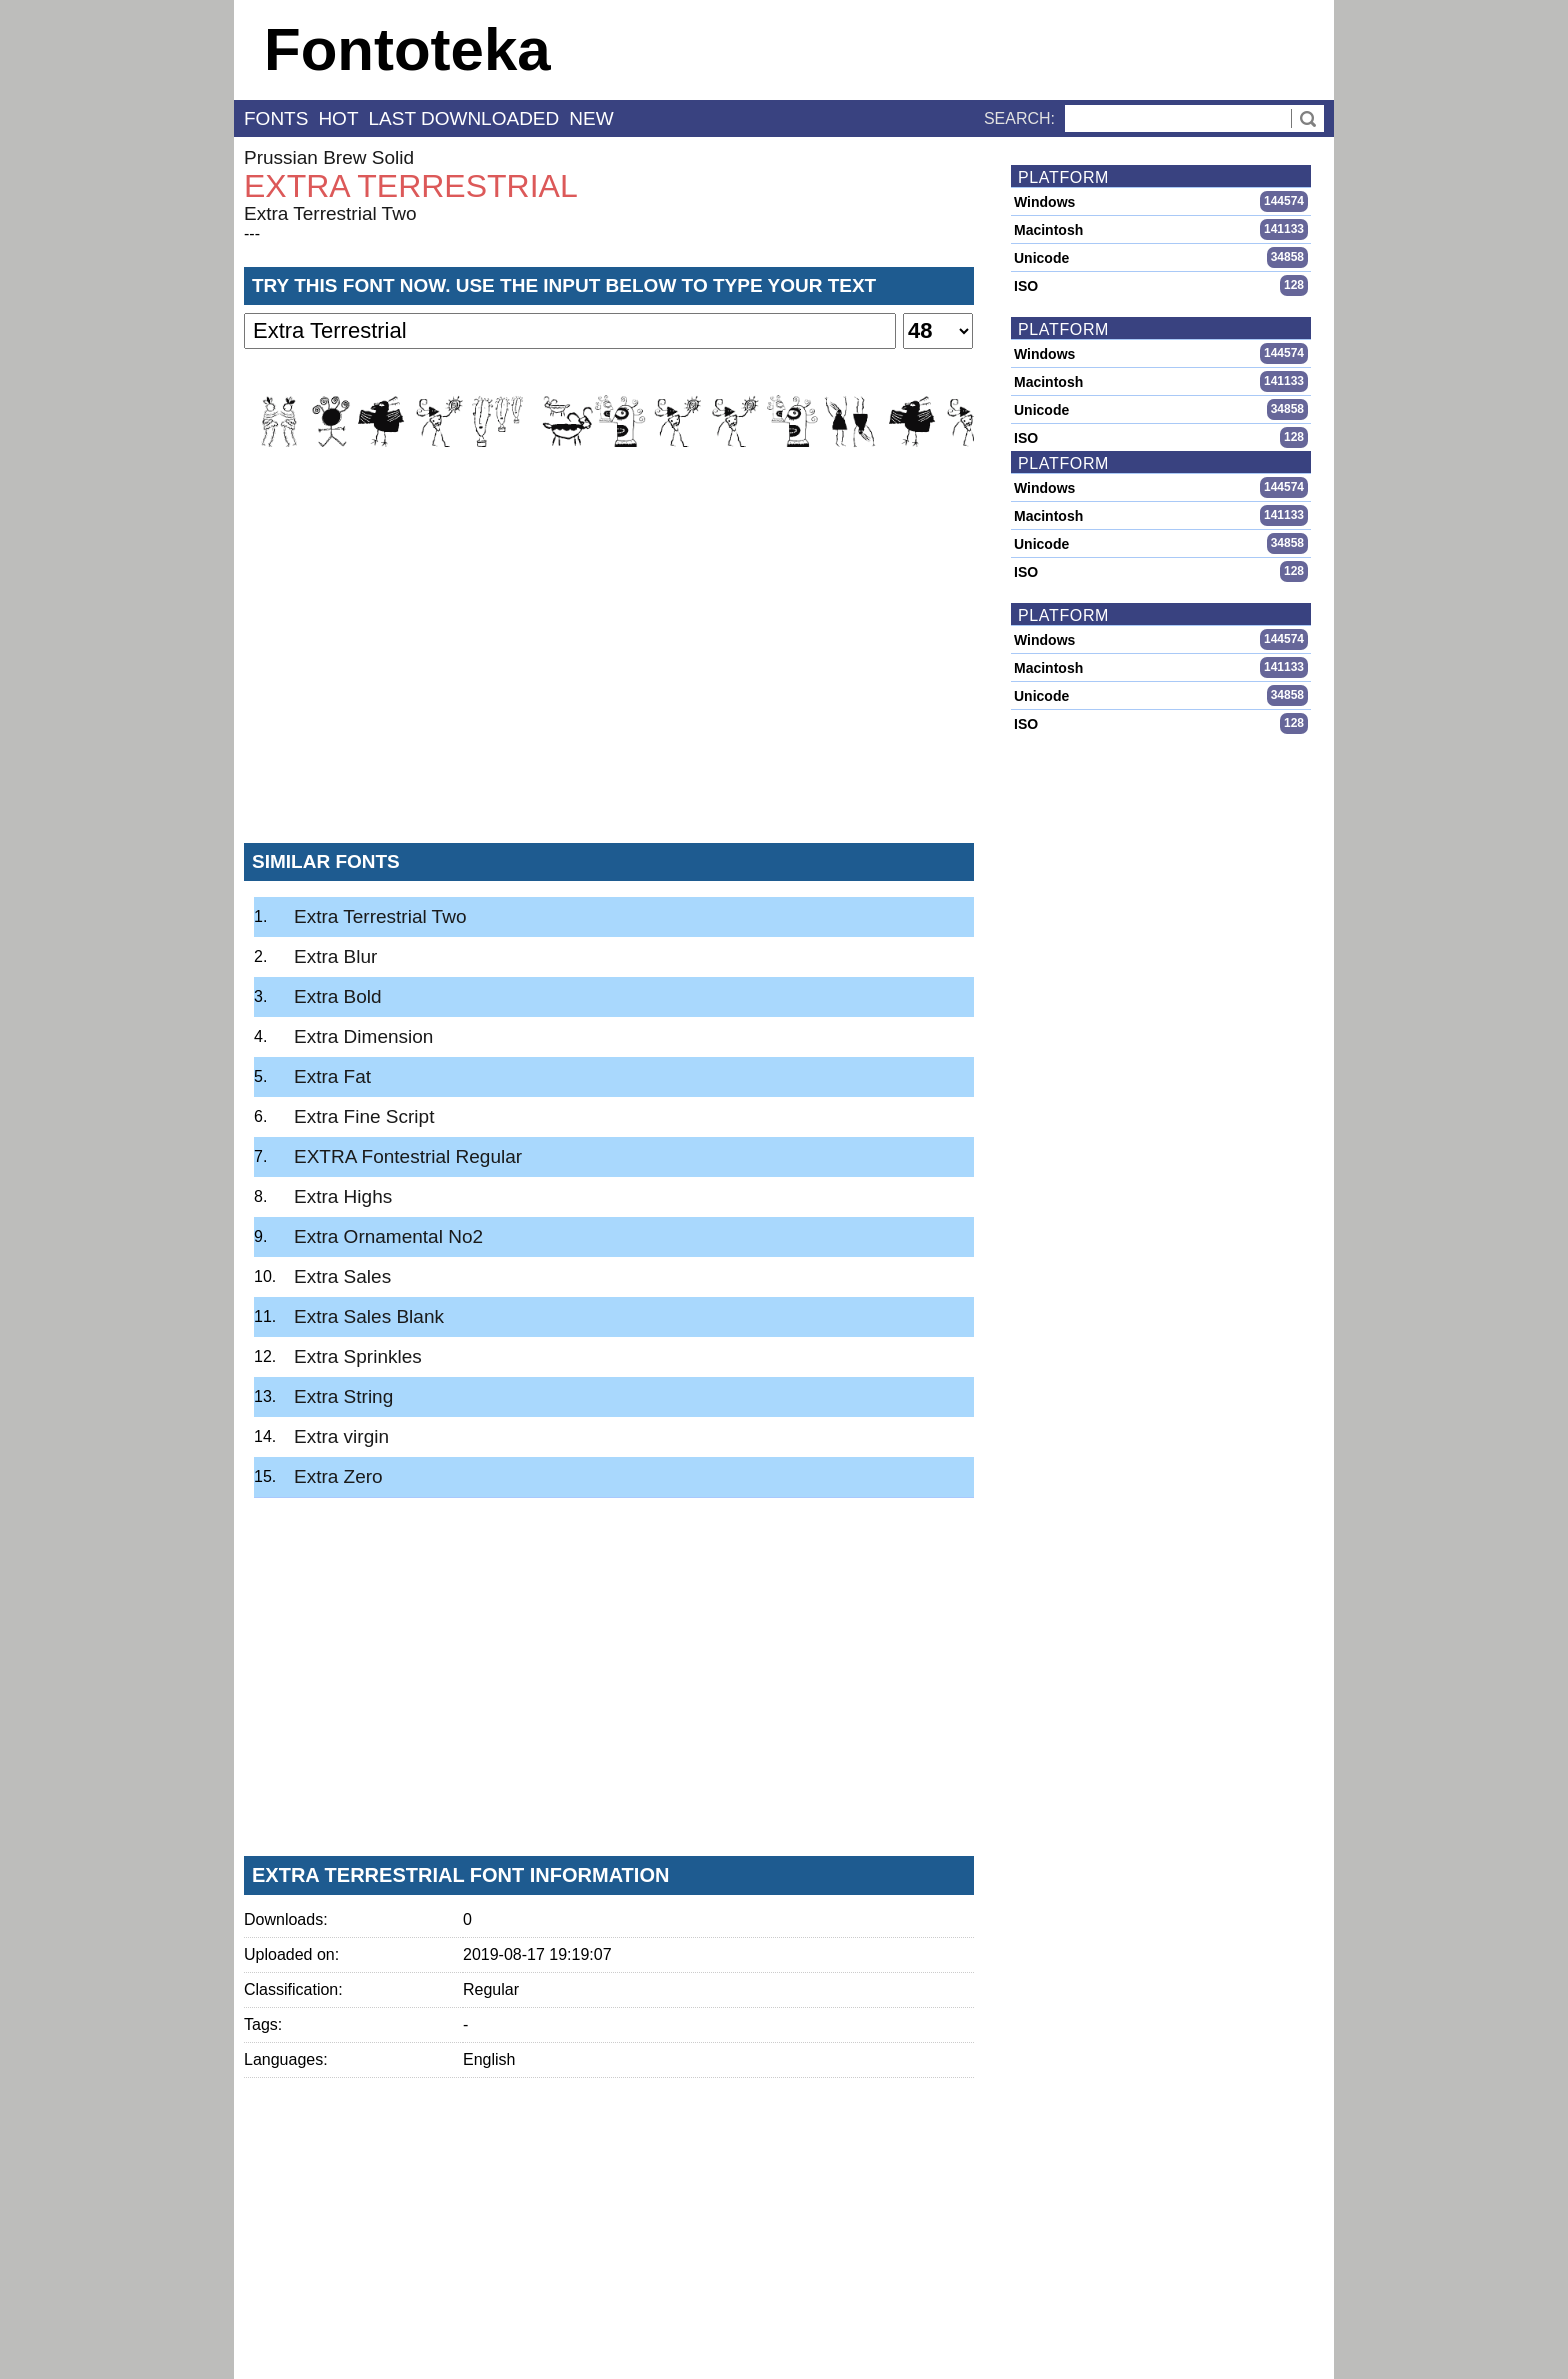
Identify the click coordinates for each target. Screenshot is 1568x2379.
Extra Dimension (363, 1036)
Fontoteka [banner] (407, 49)
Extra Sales (342, 1276)
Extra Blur (335, 956)
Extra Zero (338, 1476)
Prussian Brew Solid (329, 157)
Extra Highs (343, 1196)
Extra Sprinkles (358, 1356)
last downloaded (464, 118)
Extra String (343, 1396)
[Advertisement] (609, 679)
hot (338, 118)
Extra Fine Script (364, 1116)
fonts (276, 118)
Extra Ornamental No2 (388, 1236)
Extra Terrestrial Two (330, 213)
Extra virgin (341, 1436)
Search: (1019, 118)
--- (252, 233)
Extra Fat (332, 1076)
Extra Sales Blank (369, 1316)
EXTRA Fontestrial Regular (408, 1156)
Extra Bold (338, 996)
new (591, 118)
